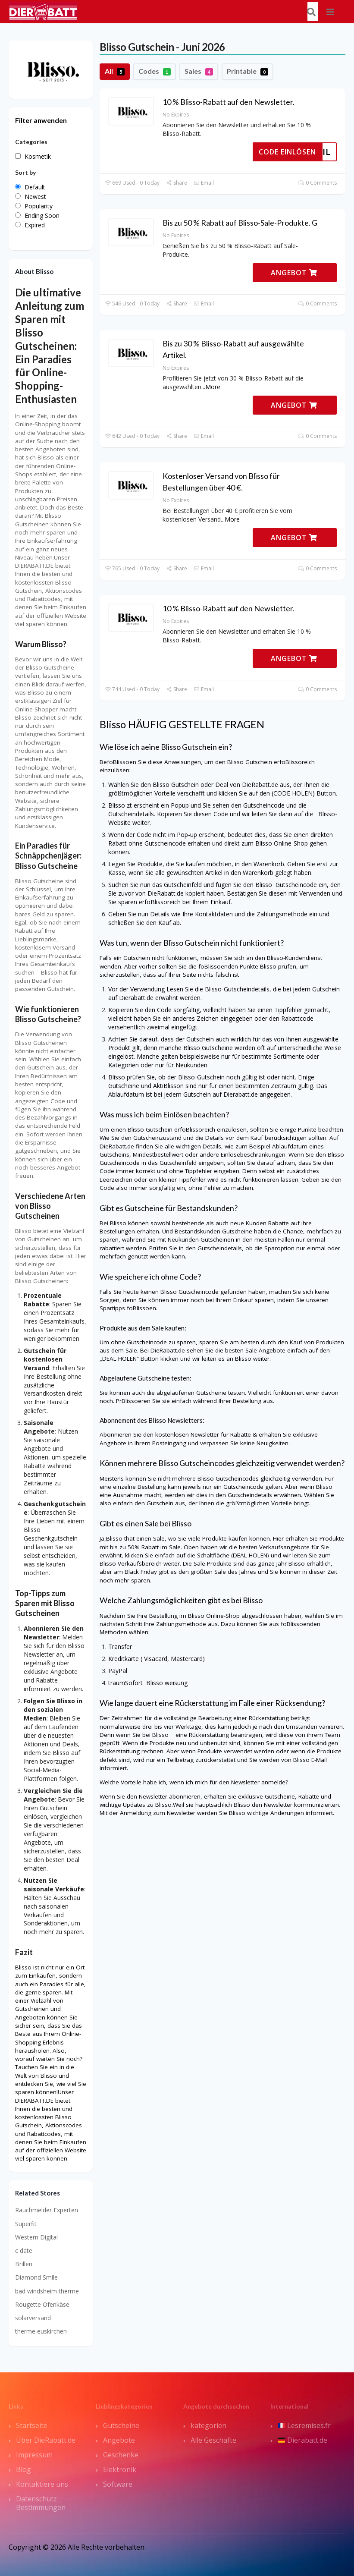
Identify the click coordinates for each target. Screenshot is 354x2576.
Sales (199, 71)
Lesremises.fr (304, 2425)
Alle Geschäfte (213, 2440)
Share (176, 182)
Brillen (23, 2264)
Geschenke (120, 2455)
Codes (154, 71)
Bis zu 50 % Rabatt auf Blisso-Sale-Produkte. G (240, 222)
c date (23, 2250)
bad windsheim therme (47, 2291)
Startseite (31, 2425)
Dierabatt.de (302, 2440)
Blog (23, 2469)
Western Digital (36, 2237)
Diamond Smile (36, 2277)
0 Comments (317, 182)
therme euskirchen (41, 2331)
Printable (247, 71)
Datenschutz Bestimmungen (41, 2503)
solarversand (33, 2318)
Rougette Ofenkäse (42, 2304)
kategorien (208, 2425)
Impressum (34, 2455)
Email (204, 182)
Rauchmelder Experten (46, 2210)
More (212, 387)
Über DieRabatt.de (45, 2440)
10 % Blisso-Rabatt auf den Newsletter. (228, 102)
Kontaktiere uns (42, 2484)
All (115, 71)
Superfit (26, 2224)
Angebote (119, 2440)
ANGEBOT (294, 272)
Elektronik (119, 2469)
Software (117, 2484)
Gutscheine (121, 2425)
